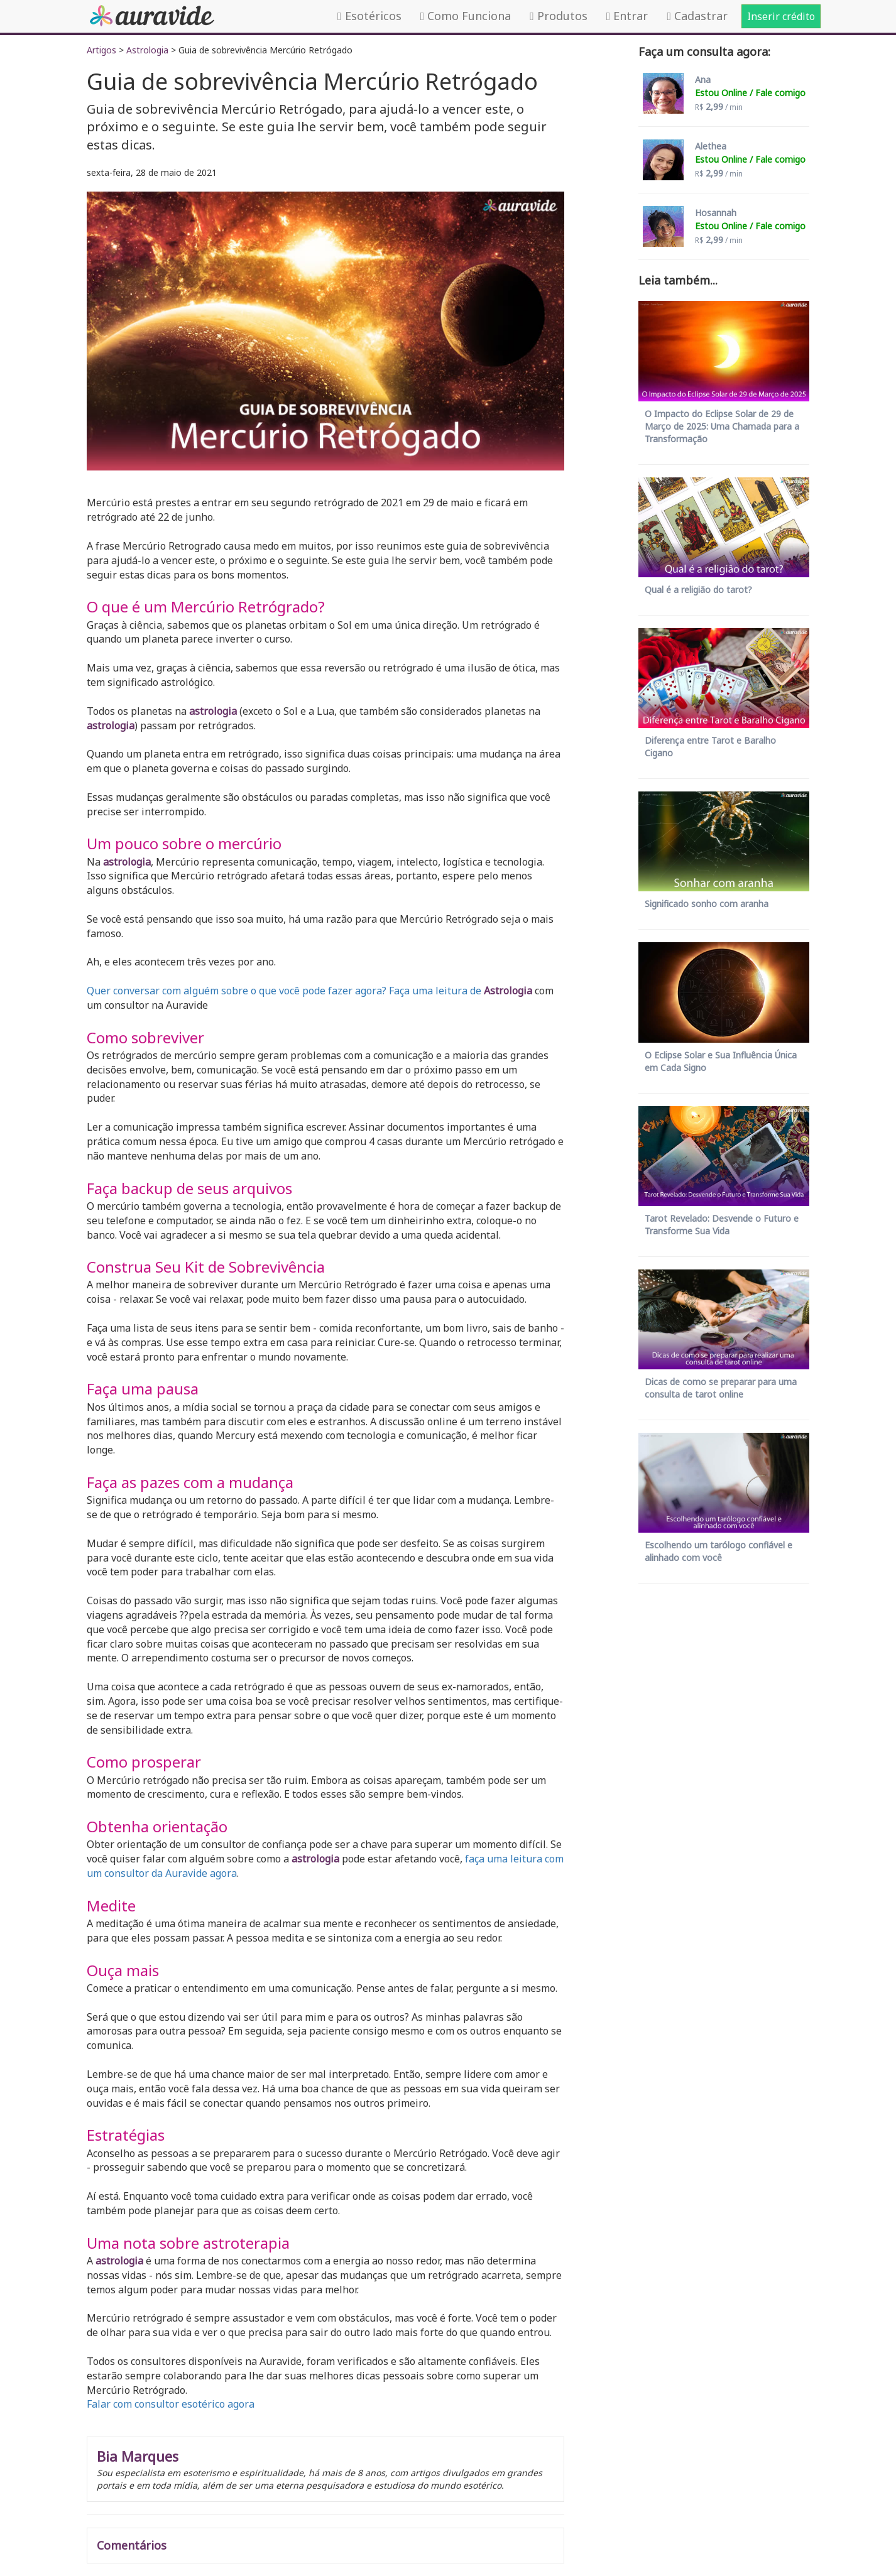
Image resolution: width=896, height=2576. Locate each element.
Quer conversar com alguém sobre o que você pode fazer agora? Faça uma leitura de (284, 990)
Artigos (101, 50)
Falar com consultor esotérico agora (170, 2404)
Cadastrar (697, 15)
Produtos (558, 15)
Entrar (627, 15)
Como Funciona (465, 15)
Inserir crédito (781, 16)
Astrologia (147, 50)
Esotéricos (369, 15)
